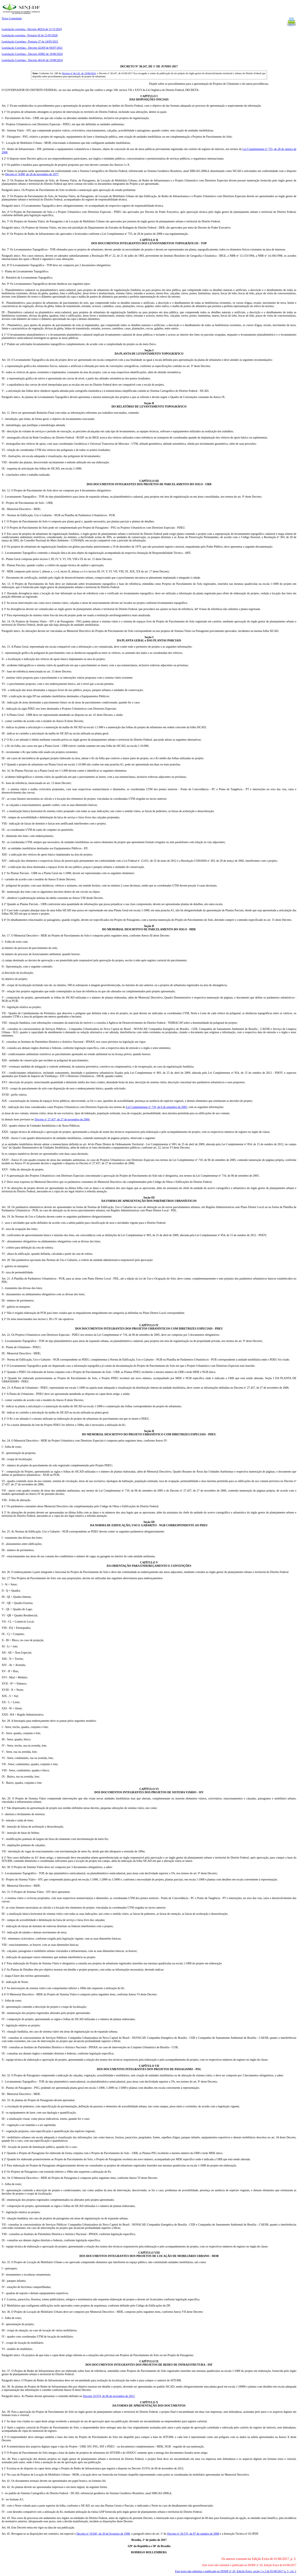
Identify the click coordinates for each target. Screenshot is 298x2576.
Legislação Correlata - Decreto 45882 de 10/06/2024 (32, 54)
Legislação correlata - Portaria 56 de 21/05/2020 (30, 35)
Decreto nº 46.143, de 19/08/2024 (79, 73)
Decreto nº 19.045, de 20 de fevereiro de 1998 (103, 2533)
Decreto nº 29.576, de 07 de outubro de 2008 (193, 2533)
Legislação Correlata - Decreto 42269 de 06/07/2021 (32, 47)
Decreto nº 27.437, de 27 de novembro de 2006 (62, 1119)
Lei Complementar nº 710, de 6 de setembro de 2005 (156, 1107)
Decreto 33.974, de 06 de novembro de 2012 (109, 2396)
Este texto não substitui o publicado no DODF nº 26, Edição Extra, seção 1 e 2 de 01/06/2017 (235, 2571)
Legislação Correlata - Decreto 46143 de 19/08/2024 (32, 60)
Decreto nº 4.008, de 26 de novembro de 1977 (32, 174)
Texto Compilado (12, 18)
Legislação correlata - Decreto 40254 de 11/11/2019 (32, 29)
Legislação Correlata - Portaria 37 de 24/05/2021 (30, 41)
